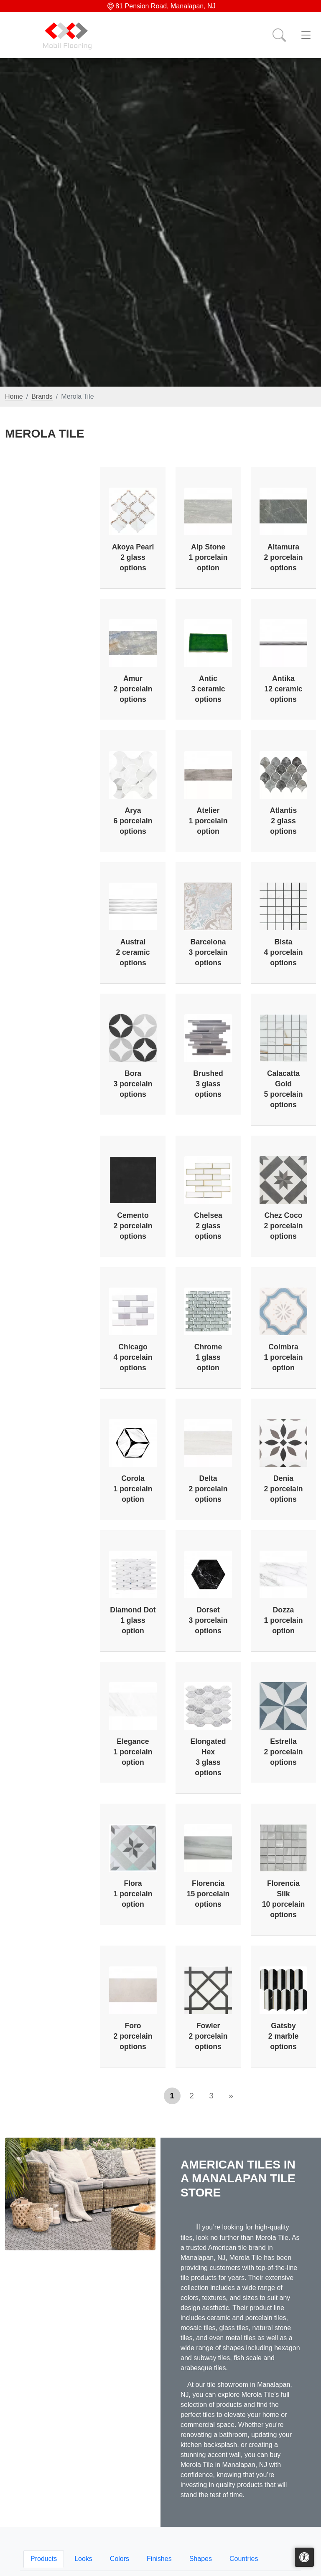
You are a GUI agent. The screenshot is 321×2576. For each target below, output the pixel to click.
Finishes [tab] (159, 2558)
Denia (283, 1488)
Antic (208, 688)
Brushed (208, 1083)
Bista (283, 952)
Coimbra (283, 1357)
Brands (42, 396)
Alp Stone (208, 557)
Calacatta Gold (283, 1089)
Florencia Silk (283, 1899)
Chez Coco (283, 1225)
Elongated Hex (208, 1757)
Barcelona (208, 952)
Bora (133, 1083)
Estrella (283, 1751)
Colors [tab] (119, 2558)
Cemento (133, 1225)
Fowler (208, 2036)
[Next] (231, 2096)
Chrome (208, 1357)
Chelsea (208, 1225)
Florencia (208, 1893)
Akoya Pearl (133, 557)
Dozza (283, 1620)
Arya (133, 820)
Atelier (208, 820)
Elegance (133, 1751)
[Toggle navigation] (306, 35)
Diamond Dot (132, 1620)
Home (14, 396)
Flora (133, 1893)
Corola (133, 1488)
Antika (284, 688)
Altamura (283, 557)
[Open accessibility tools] (304, 2557)
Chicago (133, 1357)
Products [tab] (44, 2558)
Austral (133, 952)
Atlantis (283, 820)
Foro (133, 2036)
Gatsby (283, 2036)
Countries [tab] (243, 2558)
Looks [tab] (83, 2558)
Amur (133, 688)
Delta (208, 1488)
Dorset (208, 1620)
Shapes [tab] (200, 2558)
